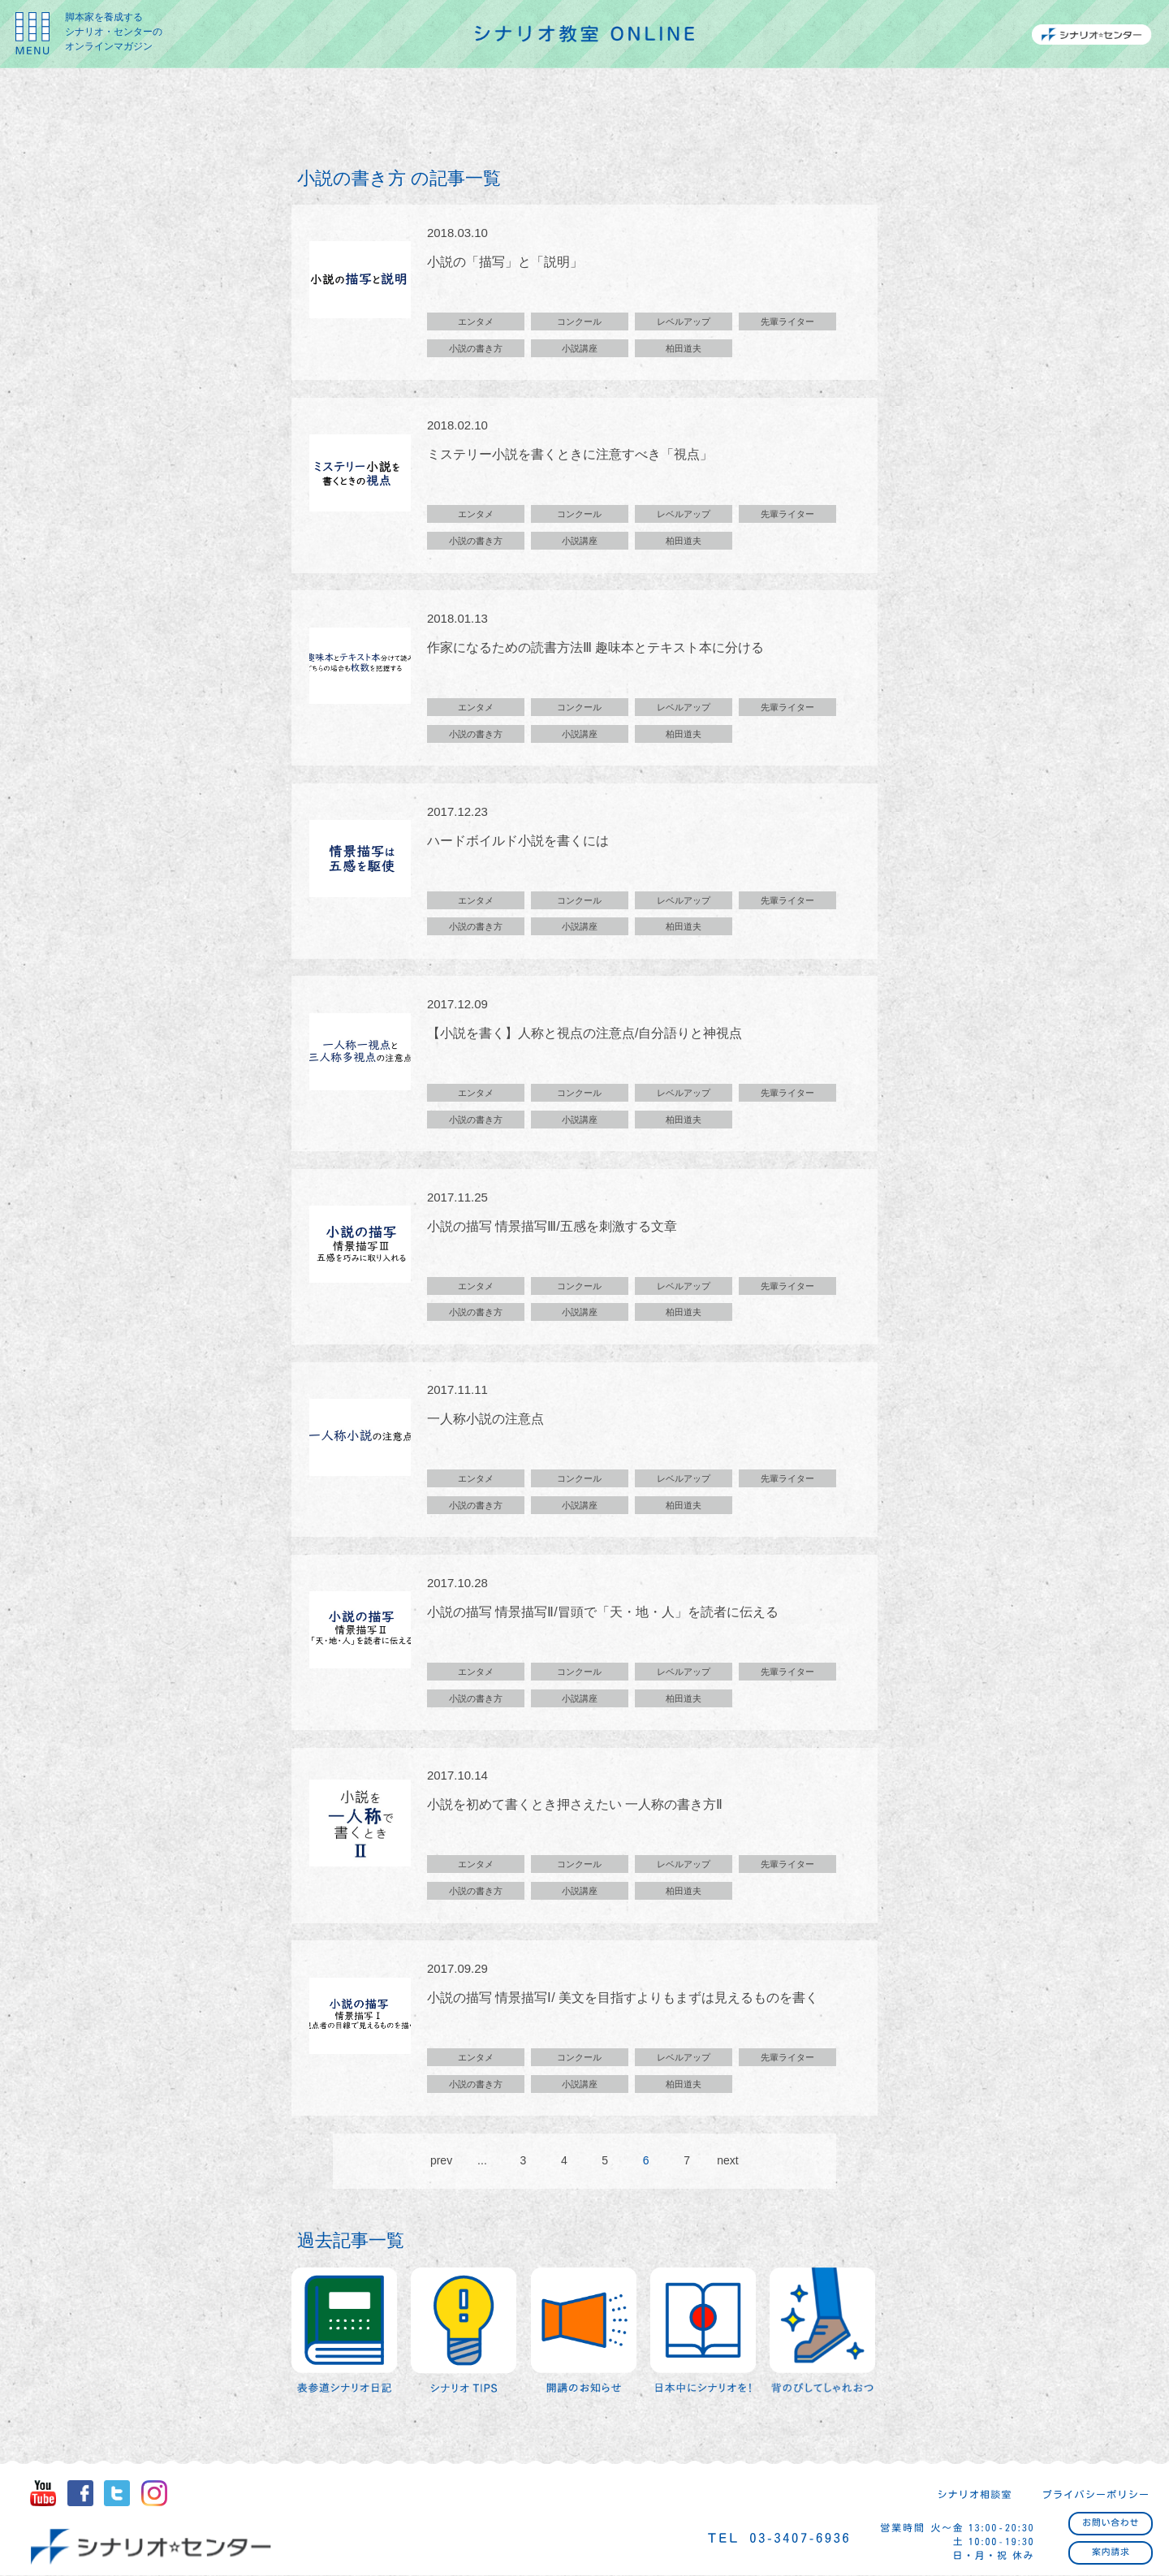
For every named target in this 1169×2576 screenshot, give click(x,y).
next (727, 2164)
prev (441, 2164)
